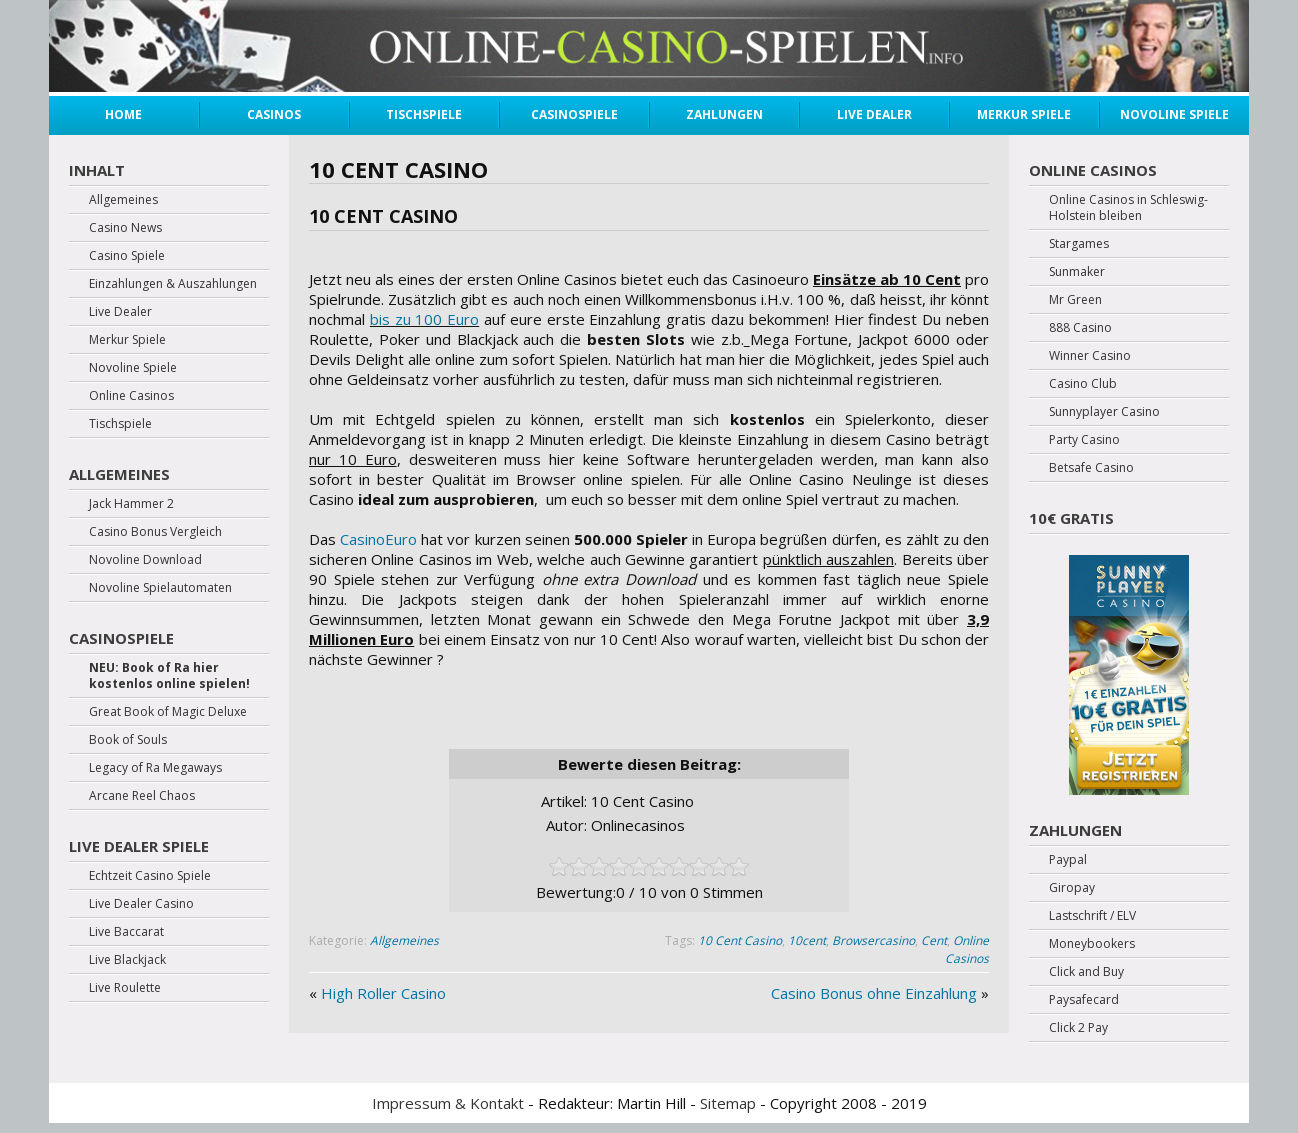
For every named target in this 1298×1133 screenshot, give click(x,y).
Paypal (1068, 860)
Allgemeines (404, 940)
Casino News (125, 228)
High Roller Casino (383, 993)
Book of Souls (128, 740)
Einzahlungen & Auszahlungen (173, 284)
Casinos (274, 114)
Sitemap (728, 1103)
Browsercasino (873, 940)
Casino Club (1083, 384)
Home (123, 114)
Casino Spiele (127, 256)
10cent (807, 940)
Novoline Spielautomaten (160, 588)
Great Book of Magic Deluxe (168, 712)
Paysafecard (1084, 1000)
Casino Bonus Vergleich (155, 532)
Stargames (1079, 244)
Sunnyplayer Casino (1104, 412)
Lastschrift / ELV (1092, 916)
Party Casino (1084, 440)
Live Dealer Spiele (139, 846)
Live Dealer (874, 114)
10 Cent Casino (740, 940)
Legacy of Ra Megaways (155, 768)
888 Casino (1080, 328)
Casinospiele (574, 114)
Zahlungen (724, 114)
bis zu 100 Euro (424, 319)
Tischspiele (424, 114)
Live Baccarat (126, 932)
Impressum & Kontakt (448, 1103)
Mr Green (1075, 300)
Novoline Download (145, 560)
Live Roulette (125, 988)
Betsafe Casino (1091, 468)
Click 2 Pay (1078, 1028)
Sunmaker (1077, 272)
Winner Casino (1090, 356)
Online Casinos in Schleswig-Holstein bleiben (1128, 208)
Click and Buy (1086, 972)
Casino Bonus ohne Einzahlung (874, 993)
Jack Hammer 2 (131, 504)
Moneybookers (1092, 944)
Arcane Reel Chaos (142, 796)
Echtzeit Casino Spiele (150, 876)
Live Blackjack (127, 960)
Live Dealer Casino (141, 904)
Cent (934, 940)
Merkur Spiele (1024, 114)
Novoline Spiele (1174, 114)
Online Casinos (967, 949)
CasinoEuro (378, 539)
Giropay (1072, 888)
